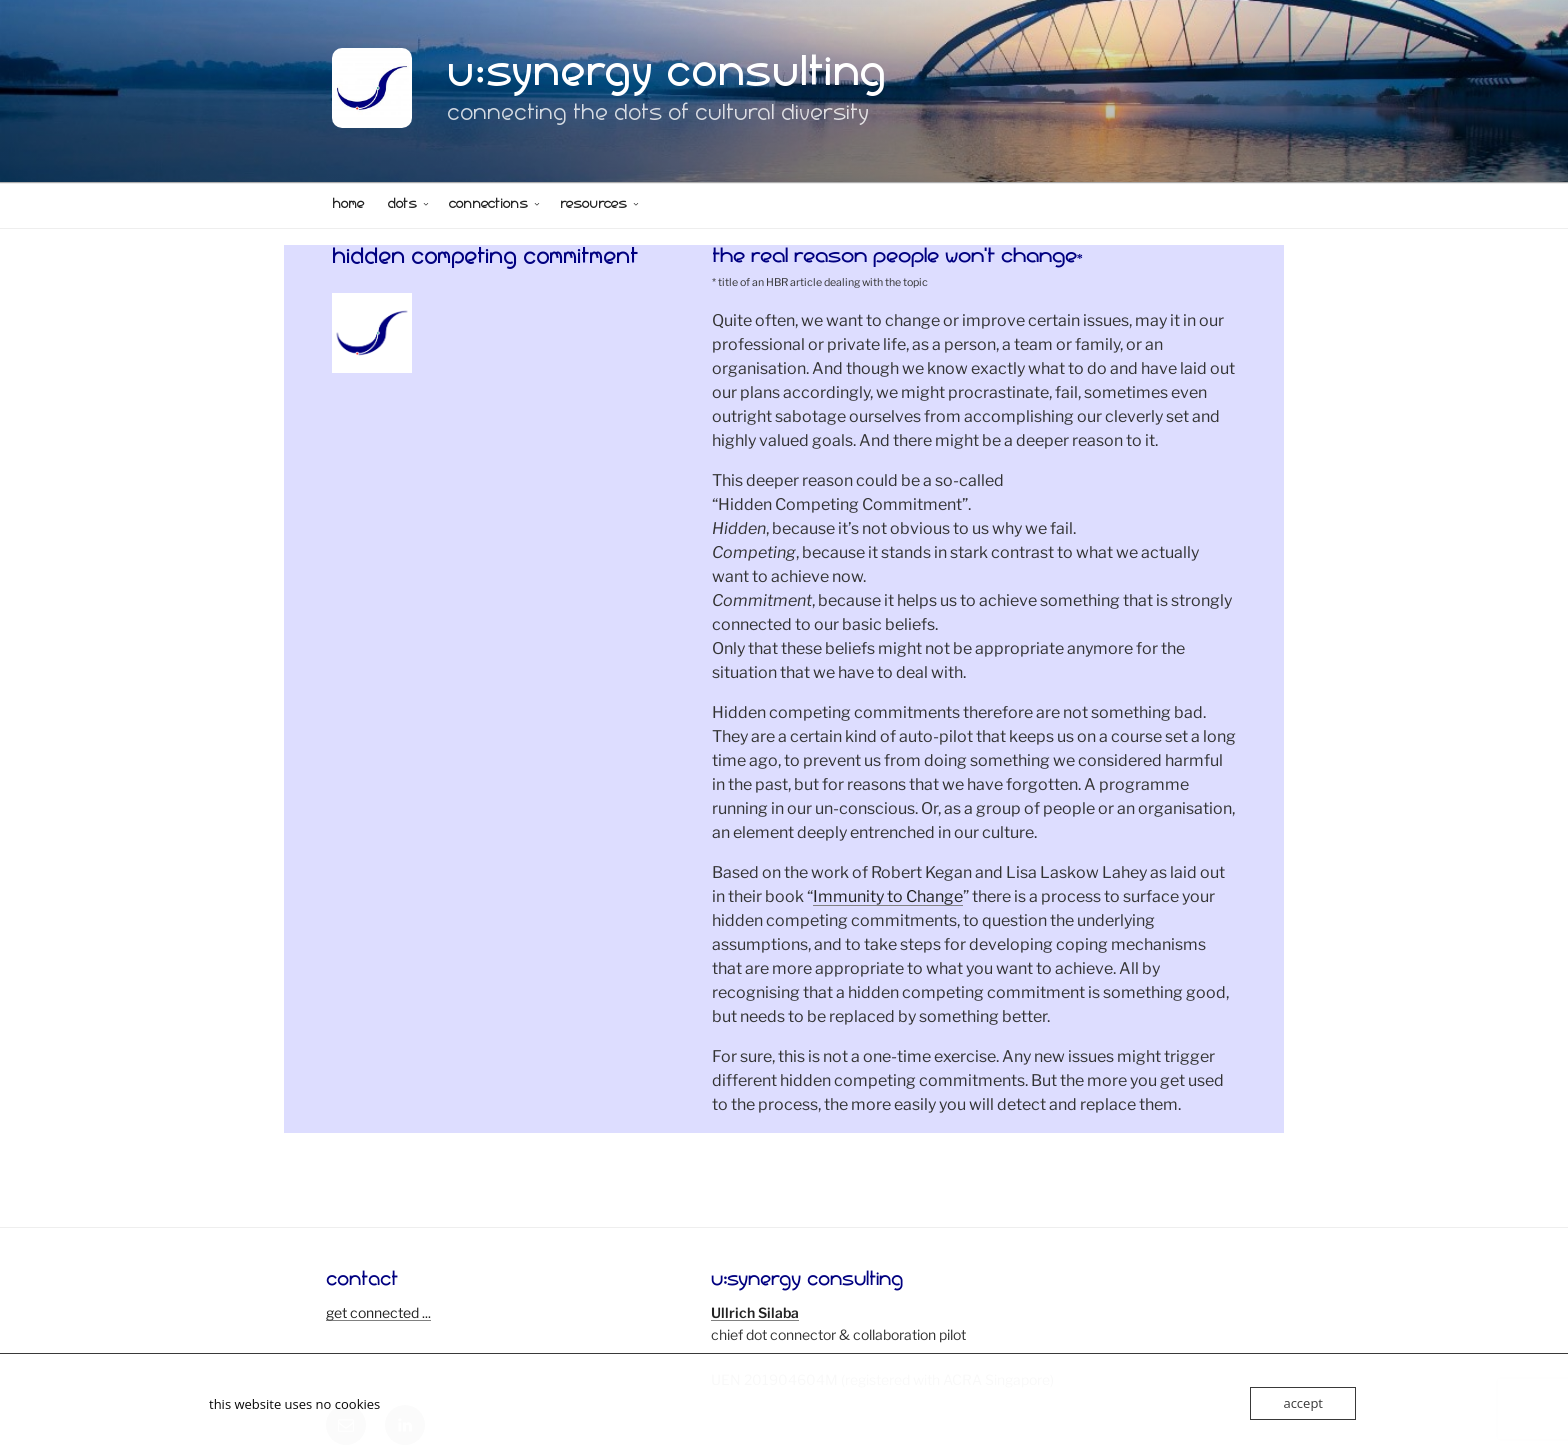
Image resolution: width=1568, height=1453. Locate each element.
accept (1303, 1403)
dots (409, 206)
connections (495, 206)
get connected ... (378, 1312)
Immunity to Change (888, 896)
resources (600, 206)
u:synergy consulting (667, 79)
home (348, 206)
